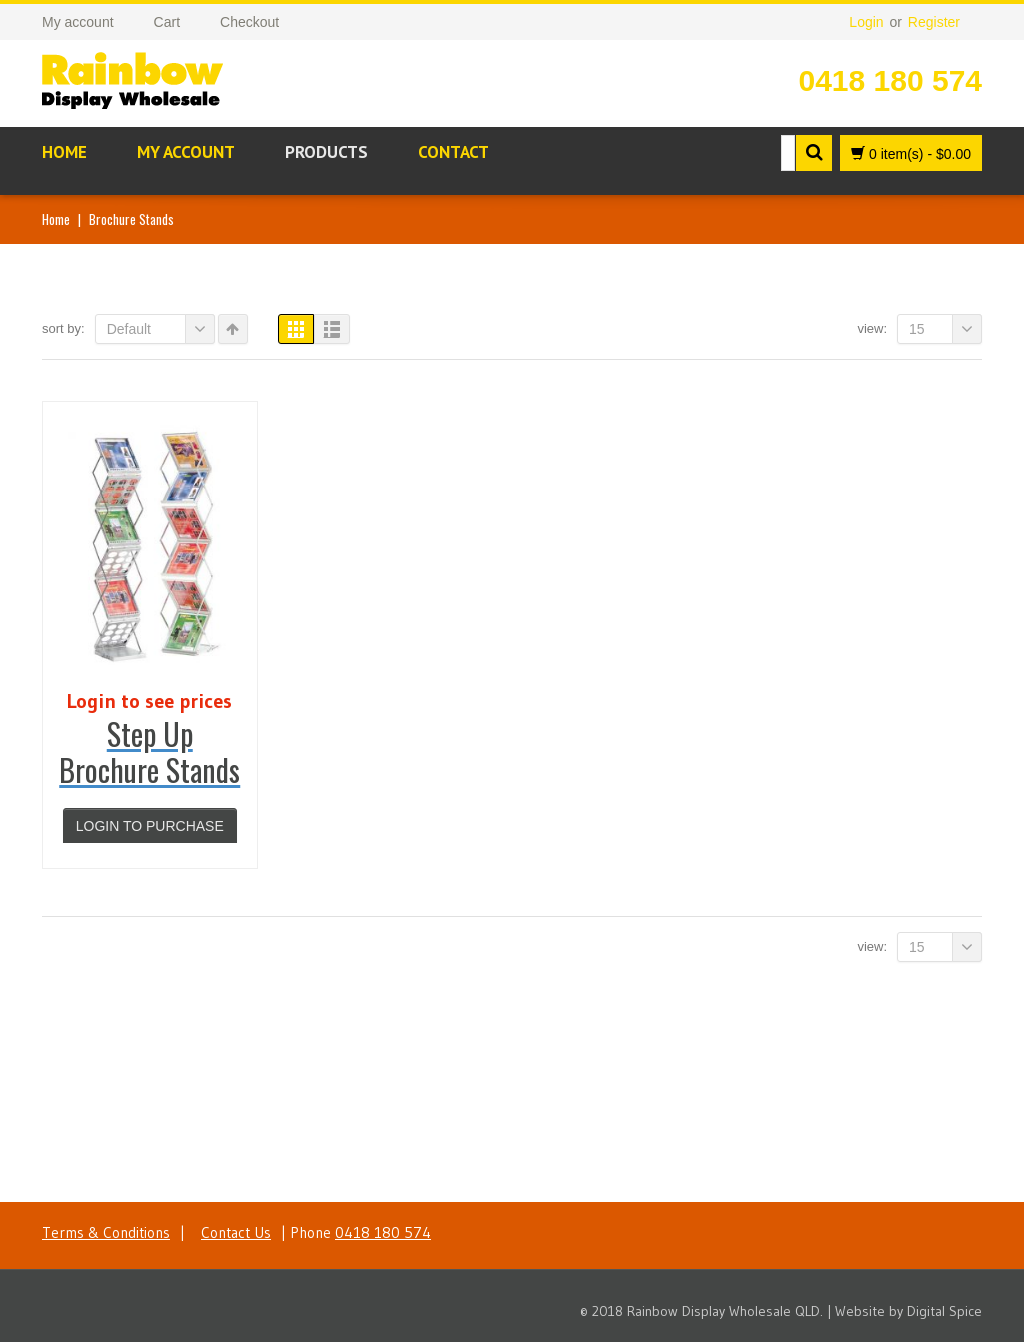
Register (934, 22)
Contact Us (236, 1234)
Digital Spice (944, 1313)
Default (161, 329)
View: (872, 328)
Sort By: (63, 328)
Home (64, 152)
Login (866, 22)
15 (945, 329)
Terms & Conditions (106, 1234)
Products (326, 152)
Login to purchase (150, 826)
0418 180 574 (890, 80)
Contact (453, 152)
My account (186, 152)
